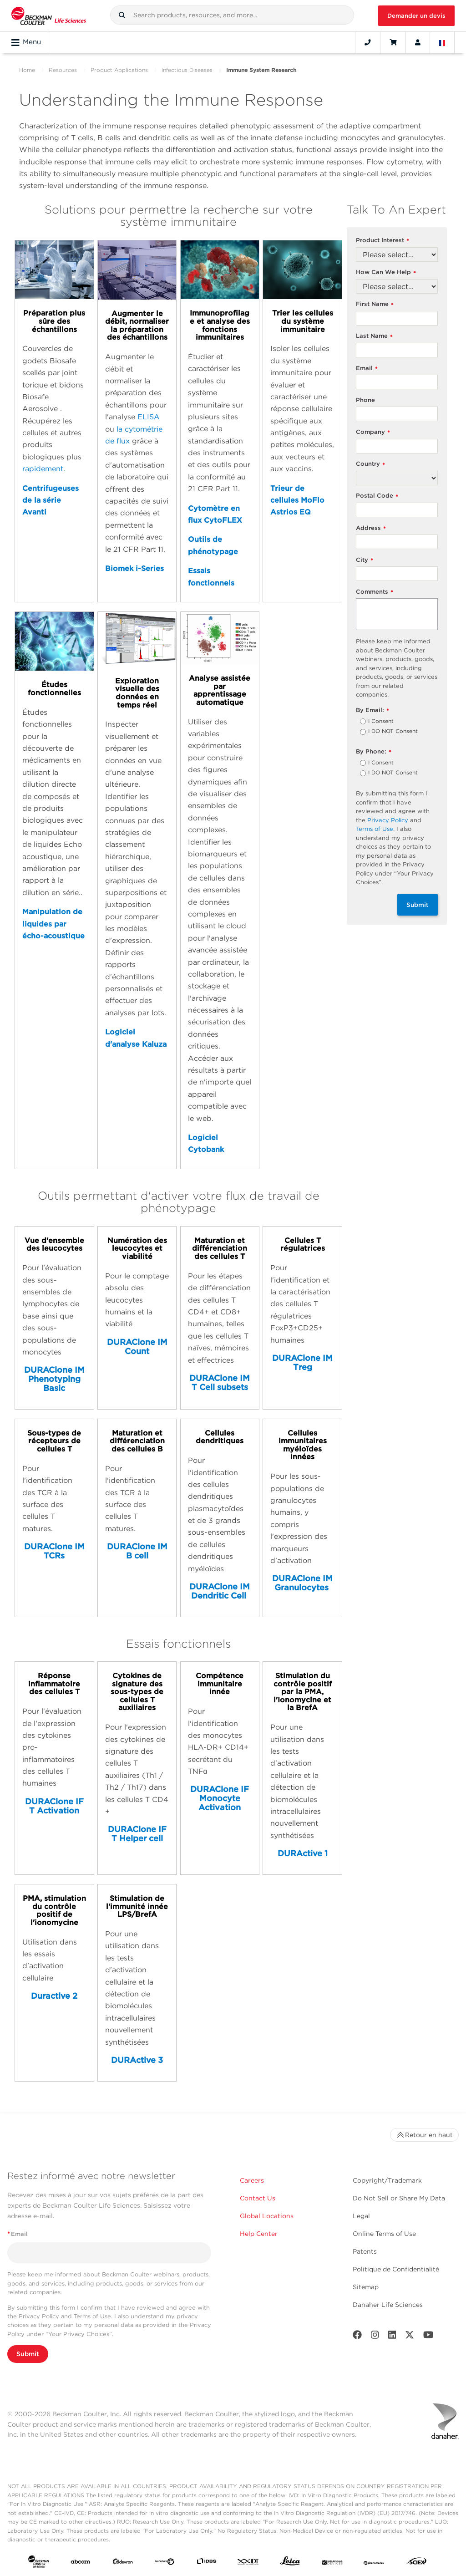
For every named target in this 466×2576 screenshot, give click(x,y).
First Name (375, 304)
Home (27, 69)
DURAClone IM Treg (302, 1362)
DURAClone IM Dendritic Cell (219, 1591)
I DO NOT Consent (393, 731)
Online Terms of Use (384, 2233)
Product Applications (119, 69)
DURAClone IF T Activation (54, 1806)
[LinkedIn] (392, 2336)
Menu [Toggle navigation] (26, 42)
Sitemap (366, 2287)
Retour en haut (424, 2134)
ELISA (148, 416)
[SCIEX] (416, 2563)
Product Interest (382, 240)
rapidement (42, 468)
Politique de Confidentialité (396, 2269)
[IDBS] (207, 2563)
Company (373, 432)
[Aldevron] (123, 2563)
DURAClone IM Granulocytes (302, 1582)
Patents (365, 2251)
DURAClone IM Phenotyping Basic (54, 1379)
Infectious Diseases (187, 69)
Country (370, 464)
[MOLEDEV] (332, 2563)
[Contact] (367, 42)
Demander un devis (416, 15)
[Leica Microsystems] (290, 2563)
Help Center (259, 2233)
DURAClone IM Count (137, 1346)
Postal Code (377, 496)
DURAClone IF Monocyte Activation (219, 1798)
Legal (361, 2216)
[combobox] (232, 15)
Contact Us (257, 2198)
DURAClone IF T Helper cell (137, 1833)
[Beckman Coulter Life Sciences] (48, 15)
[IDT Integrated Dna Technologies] (248, 2563)
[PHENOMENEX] (374, 2563)
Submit (417, 904)
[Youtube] (428, 2336)
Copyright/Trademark (387, 2180)
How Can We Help (386, 272)
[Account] (418, 42)
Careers (252, 2180)
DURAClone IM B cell (137, 1551)
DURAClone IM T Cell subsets (219, 1382)
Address (371, 528)
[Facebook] (357, 2336)
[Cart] (392, 42)
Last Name (374, 336)
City (364, 560)
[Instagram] (375, 2336)
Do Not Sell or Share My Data (399, 2198)
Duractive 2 (54, 1996)
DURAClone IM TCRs (54, 1551)
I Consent (381, 721)
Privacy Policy (387, 820)
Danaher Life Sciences (388, 2304)
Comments (374, 592)
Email (367, 368)
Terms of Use (374, 828)
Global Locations (267, 2216)
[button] (122, 15)
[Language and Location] (442, 42)
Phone (365, 400)
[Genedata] (165, 2563)
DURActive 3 (137, 2060)
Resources (63, 69)
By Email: (372, 710)
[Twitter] (409, 2336)
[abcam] (80, 2563)
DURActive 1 (303, 1853)
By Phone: (373, 752)
